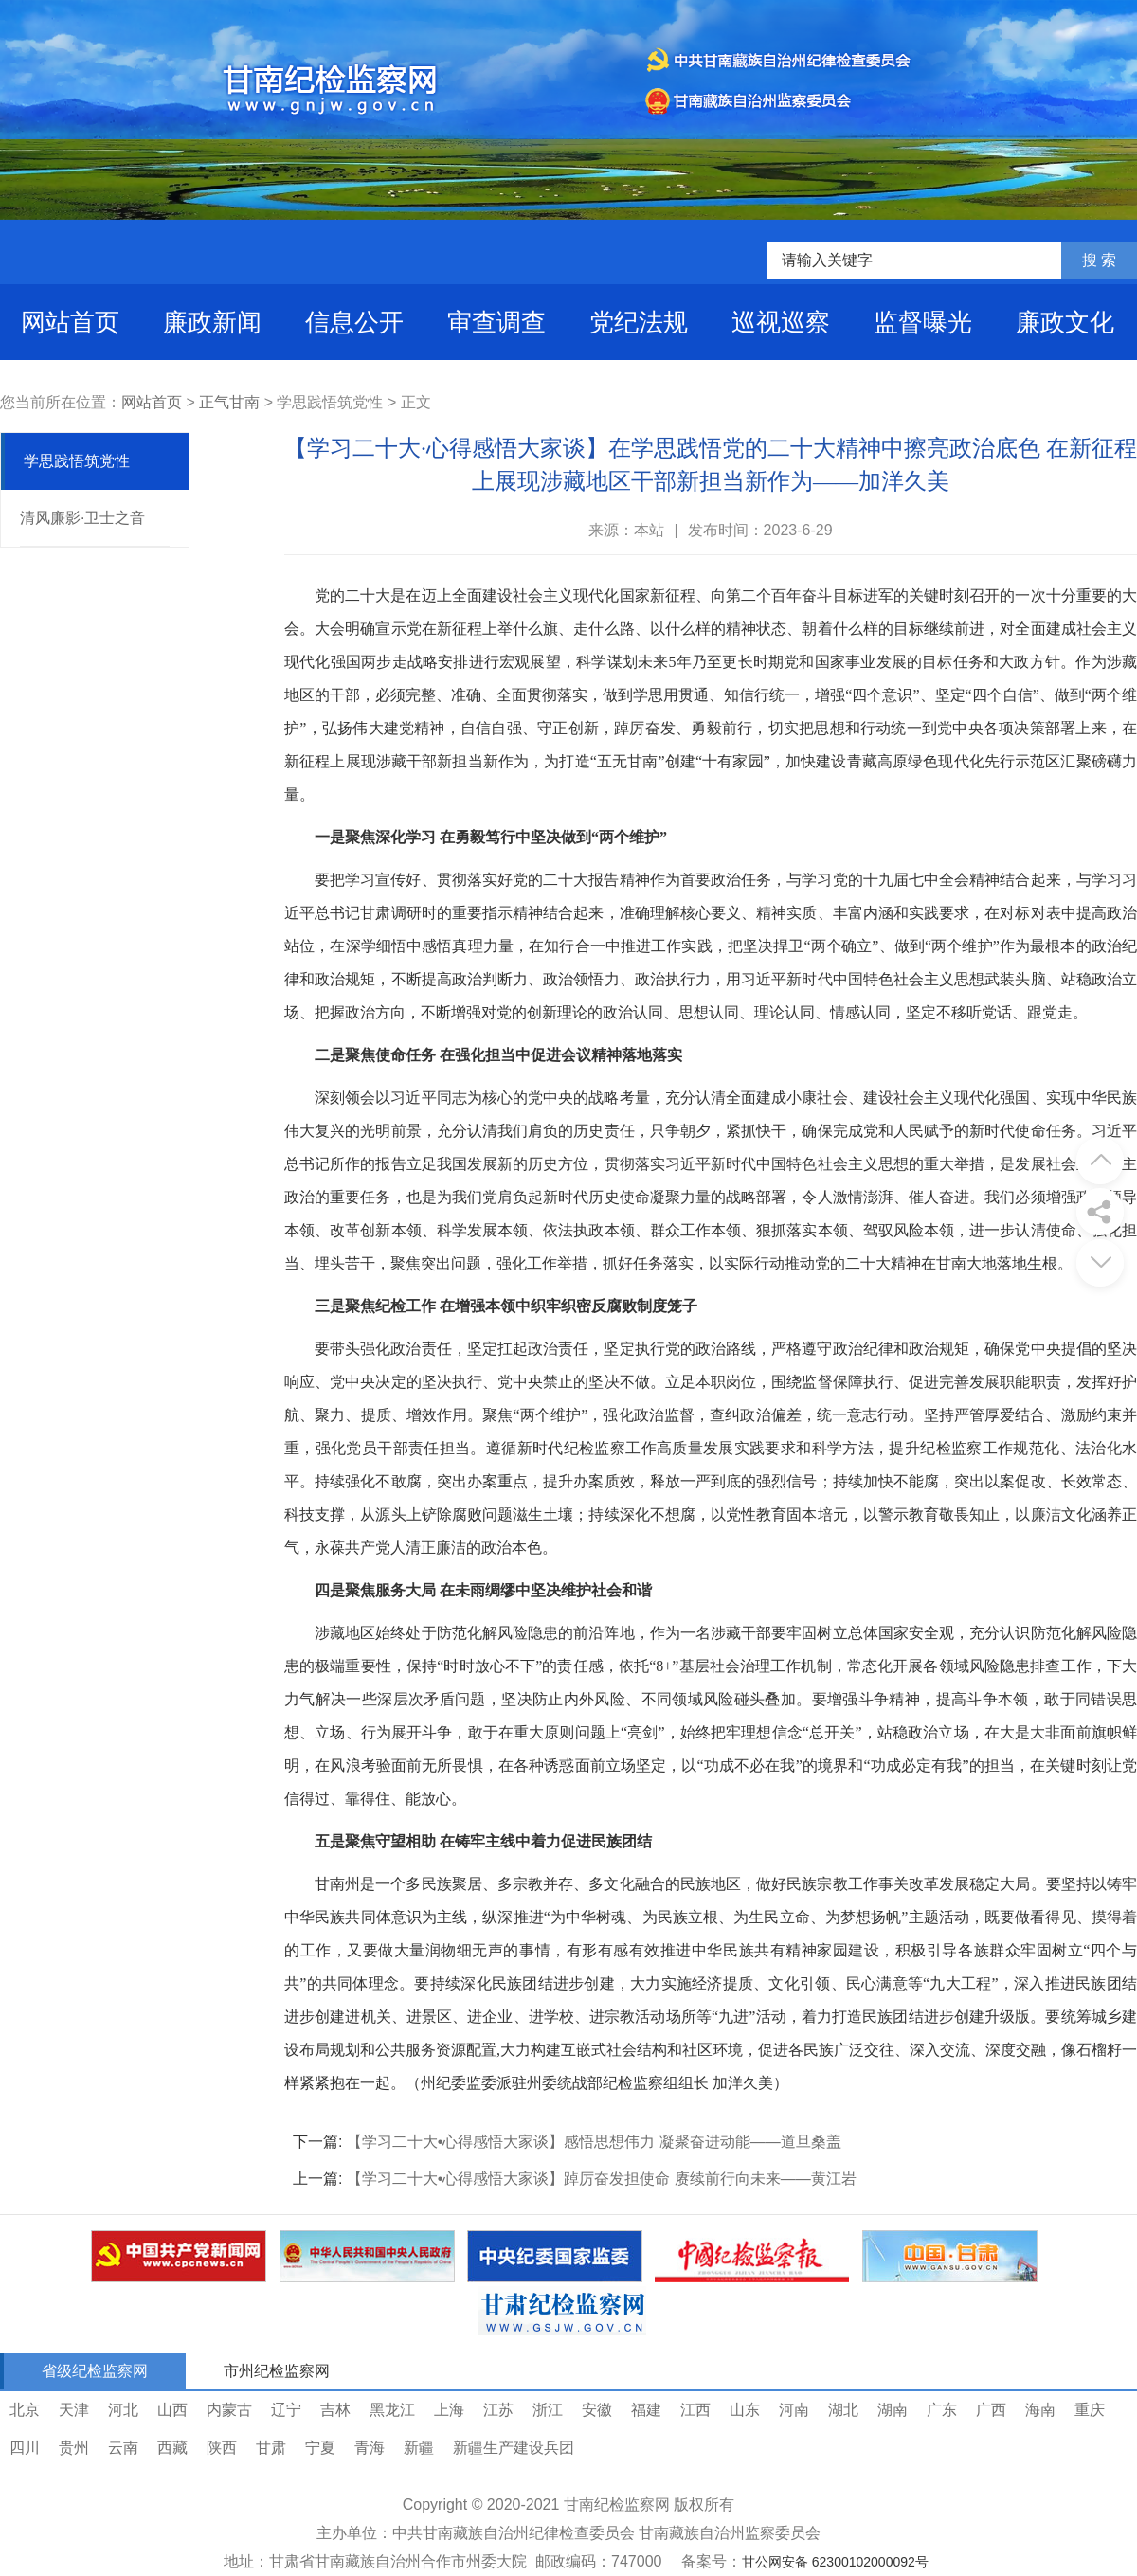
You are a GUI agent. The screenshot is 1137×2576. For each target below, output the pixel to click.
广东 (942, 2410)
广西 (991, 2410)
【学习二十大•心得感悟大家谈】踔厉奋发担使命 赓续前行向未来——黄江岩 (602, 2179)
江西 (695, 2410)
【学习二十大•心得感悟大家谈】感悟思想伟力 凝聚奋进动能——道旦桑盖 (594, 2142)
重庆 (1089, 2410)
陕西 (222, 2448)
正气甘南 (229, 402)
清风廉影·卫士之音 (82, 518)
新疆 (419, 2448)
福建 (646, 2410)
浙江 (547, 2410)
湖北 (843, 2410)
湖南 (892, 2410)
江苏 (498, 2410)
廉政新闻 (212, 322)
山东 (745, 2410)
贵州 (74, 2448)
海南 (1040, 2410)
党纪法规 (638, 322)
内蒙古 (229, 2410)
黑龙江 (392, 2410)
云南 (123, 2448)
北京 (24, 2410)
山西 (172, 2410)
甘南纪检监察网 (617, 2504)
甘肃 (271, 2448)
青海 (369, 2448)
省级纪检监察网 (95, 2371)
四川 (24, 2448)
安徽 (597, 2410)
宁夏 (320, 2448)
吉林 (335, 2410)
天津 (74, 2410)
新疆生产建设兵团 (513, 2448)
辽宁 (286, 2410)
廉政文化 (1065, 322)
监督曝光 (923, 322)
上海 (449, 2410)
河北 (123, 2410)
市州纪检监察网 (277, 2371)
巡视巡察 (780, 322)
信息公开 (354, 322)
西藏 (172, 2448)
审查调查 (496, 322)
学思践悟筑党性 (77, 461)
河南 (794, 2410)
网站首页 (70, 322)
